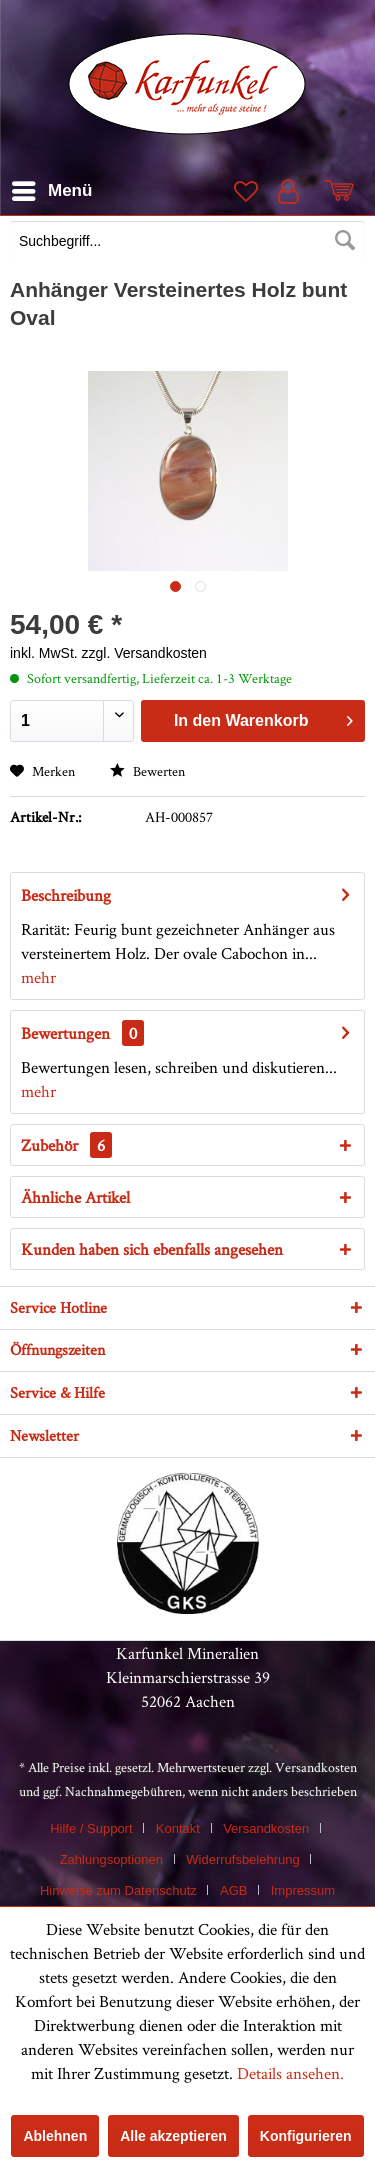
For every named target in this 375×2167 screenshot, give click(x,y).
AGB (233, 1890)
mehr (38, 977)
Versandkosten (316, 1767)
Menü (52, 187)
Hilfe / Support (91, 1828)
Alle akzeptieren (173, 2136)
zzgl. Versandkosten (144, 653)
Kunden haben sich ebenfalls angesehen (152, 1249)
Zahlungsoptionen (111, 1859)
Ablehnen (55, 2136)
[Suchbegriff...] (187, 241)
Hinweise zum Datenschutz (118, 1890)
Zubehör (66, 1145)
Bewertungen (65, 1033)
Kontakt (178, 1828)
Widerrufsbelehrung (242, 1859)
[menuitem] (187, 243)
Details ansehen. (290, 2073)
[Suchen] (345, 241)
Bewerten (147, 771)
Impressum (303, 1890)
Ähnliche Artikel (75, 1197)
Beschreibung (66, 895)
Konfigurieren (306, 2136)
